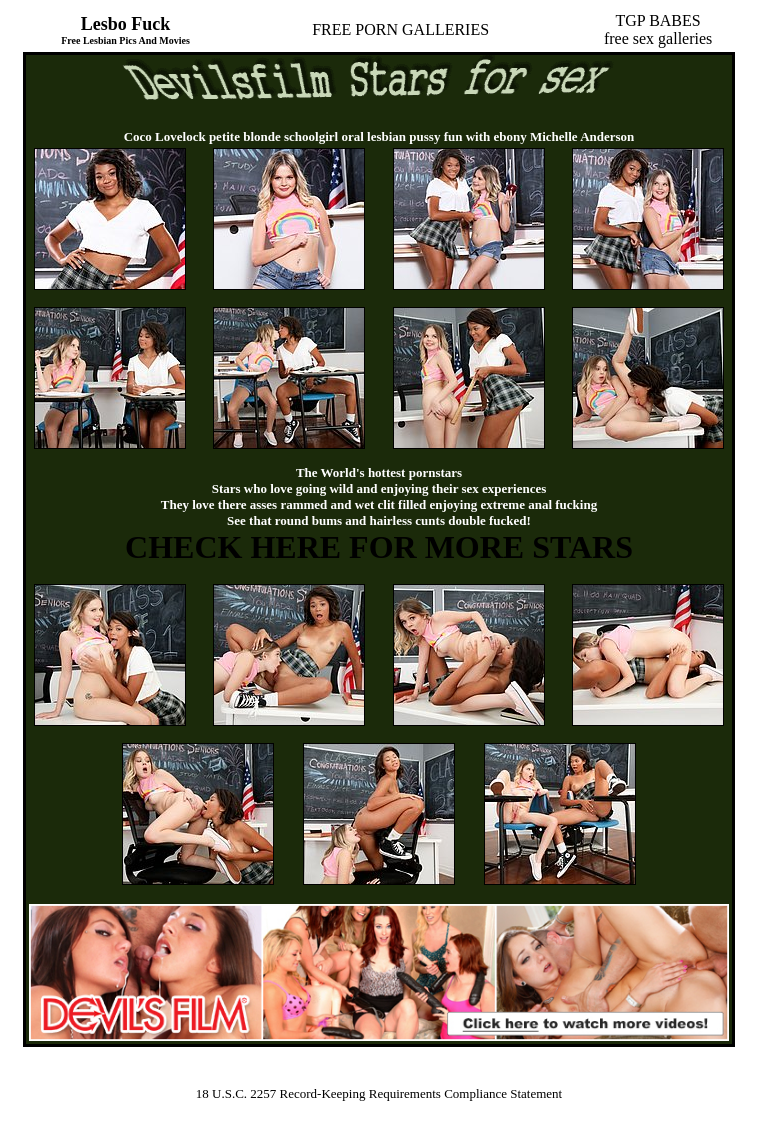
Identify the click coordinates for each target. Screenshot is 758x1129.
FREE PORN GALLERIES (400, 29)
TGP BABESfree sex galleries (658, 29)
